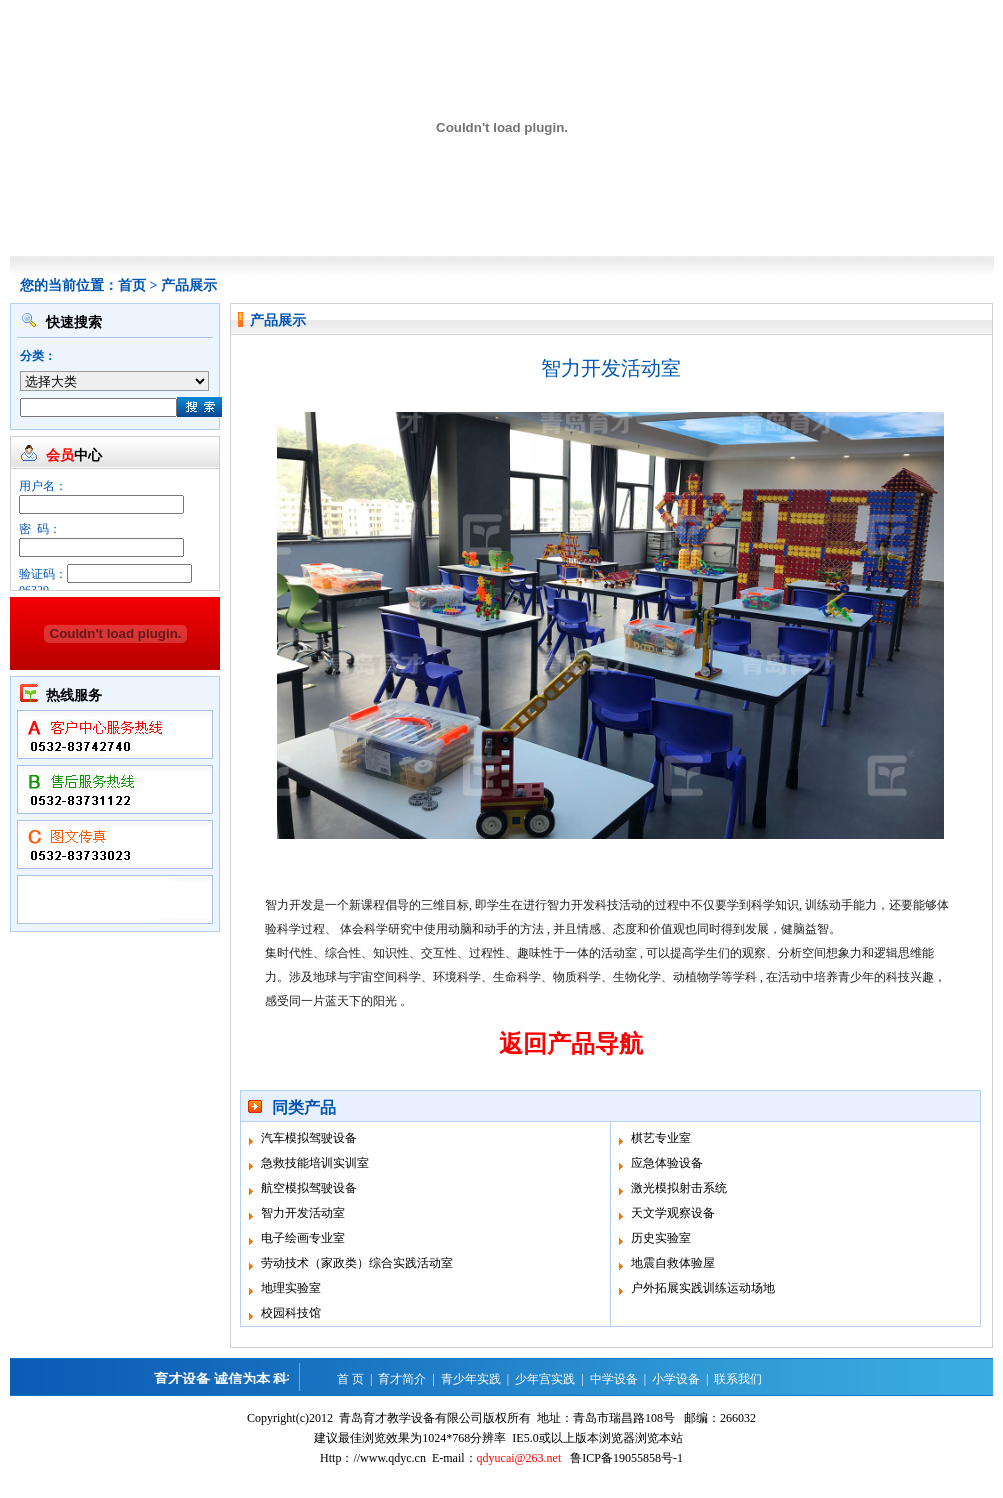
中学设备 (614, 1379)
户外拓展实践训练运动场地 (703, 1288)
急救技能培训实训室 (315, 1163)
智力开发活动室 (303, 1213)
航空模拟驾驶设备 (309, 1188)
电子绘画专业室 (303, 1238)
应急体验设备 (667, 1163)
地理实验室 (291, 1288)
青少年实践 (471, 1379)
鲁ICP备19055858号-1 (626, 1458)
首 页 (350, 1379)
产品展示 (189, 285)
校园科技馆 (291, 1313)
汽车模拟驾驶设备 (309, 1138)
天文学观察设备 (673, 1213)
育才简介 (402, 1379)
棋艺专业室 (661, 1138)
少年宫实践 (545, 1379)
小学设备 (676, 1379)
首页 (132, 285)
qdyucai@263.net (519, 1458)
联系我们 (738, 1379)
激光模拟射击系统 (679, 1188)
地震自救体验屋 (673, 1263)
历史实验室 (661, 1238)
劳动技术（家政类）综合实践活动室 (357, 1263)
